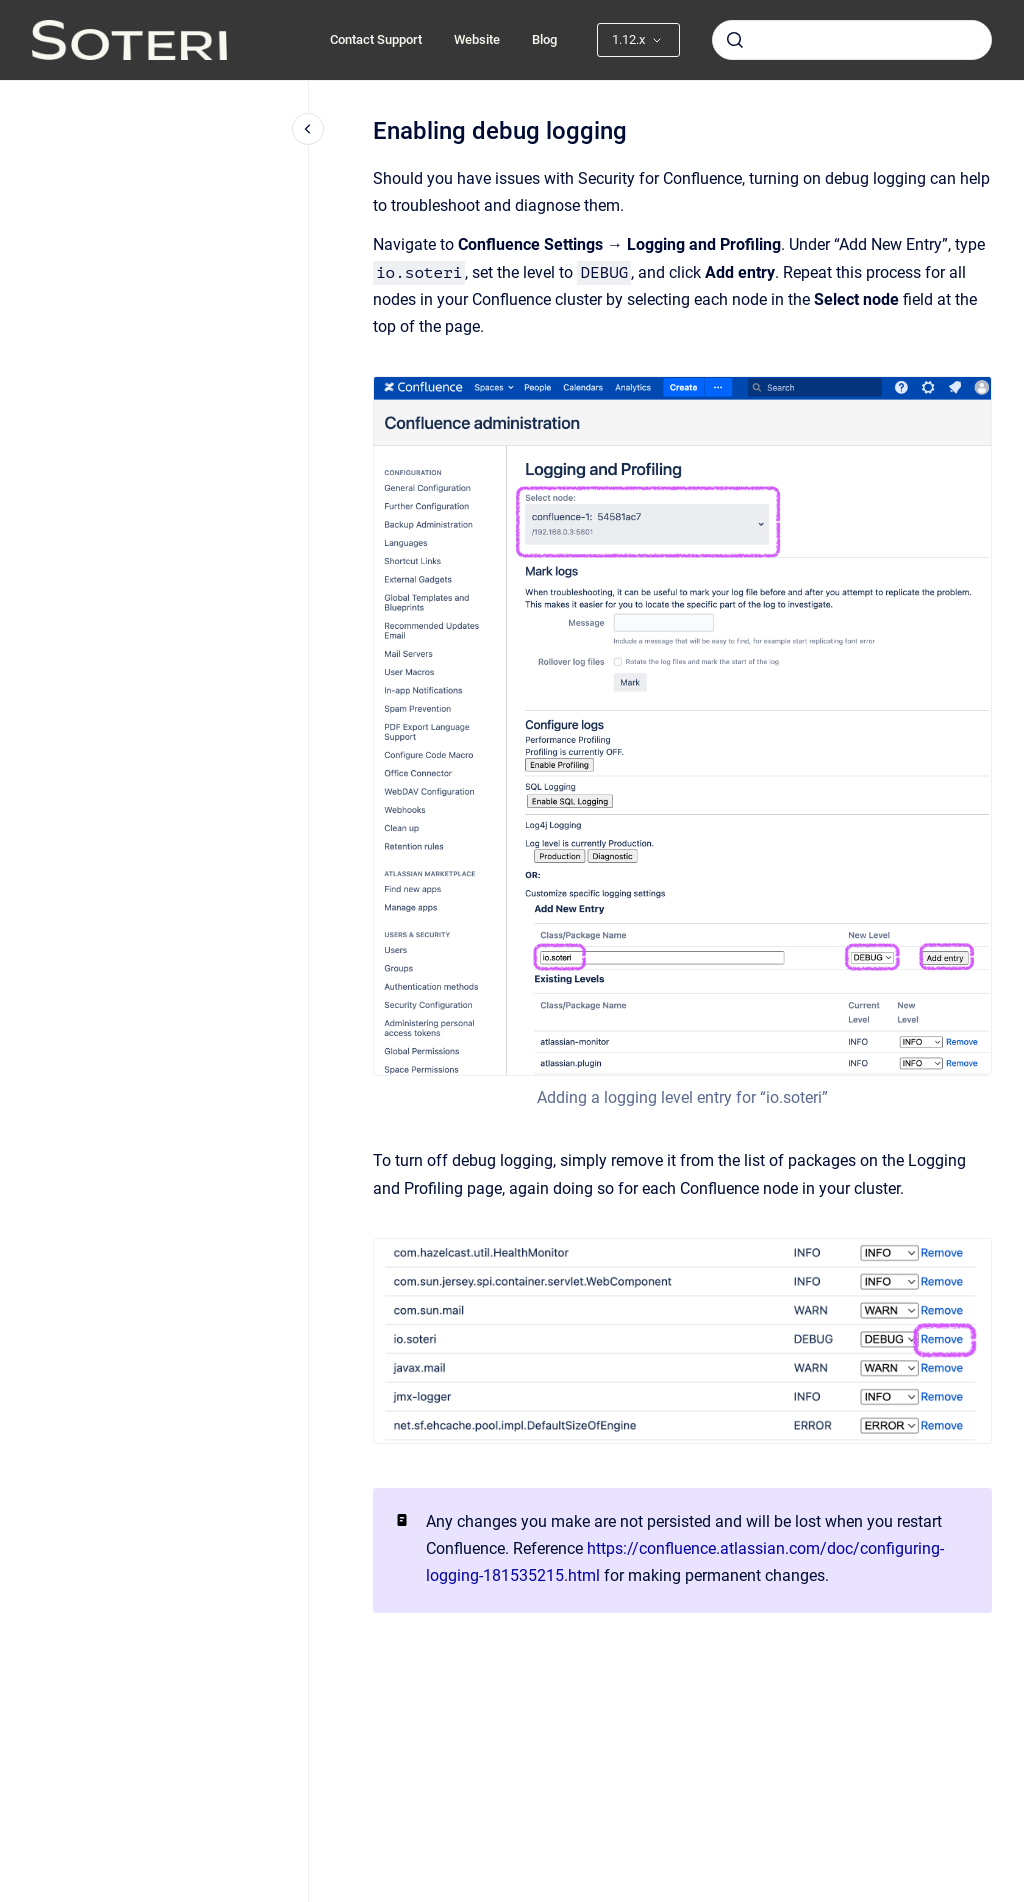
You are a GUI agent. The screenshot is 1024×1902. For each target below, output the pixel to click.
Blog (544, 39)
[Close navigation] (308, 129)
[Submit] (735, 40)
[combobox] (852, 40)
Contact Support (376, 39)
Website (477, 39)
